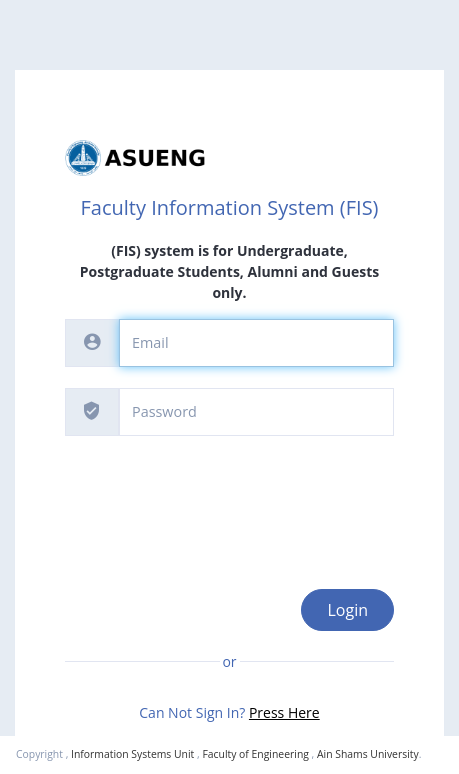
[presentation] (217, 496)
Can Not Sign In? (229, 712)
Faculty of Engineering (255, 754)
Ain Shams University (368, 754)
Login (347, 610)
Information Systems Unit (132, 754)
